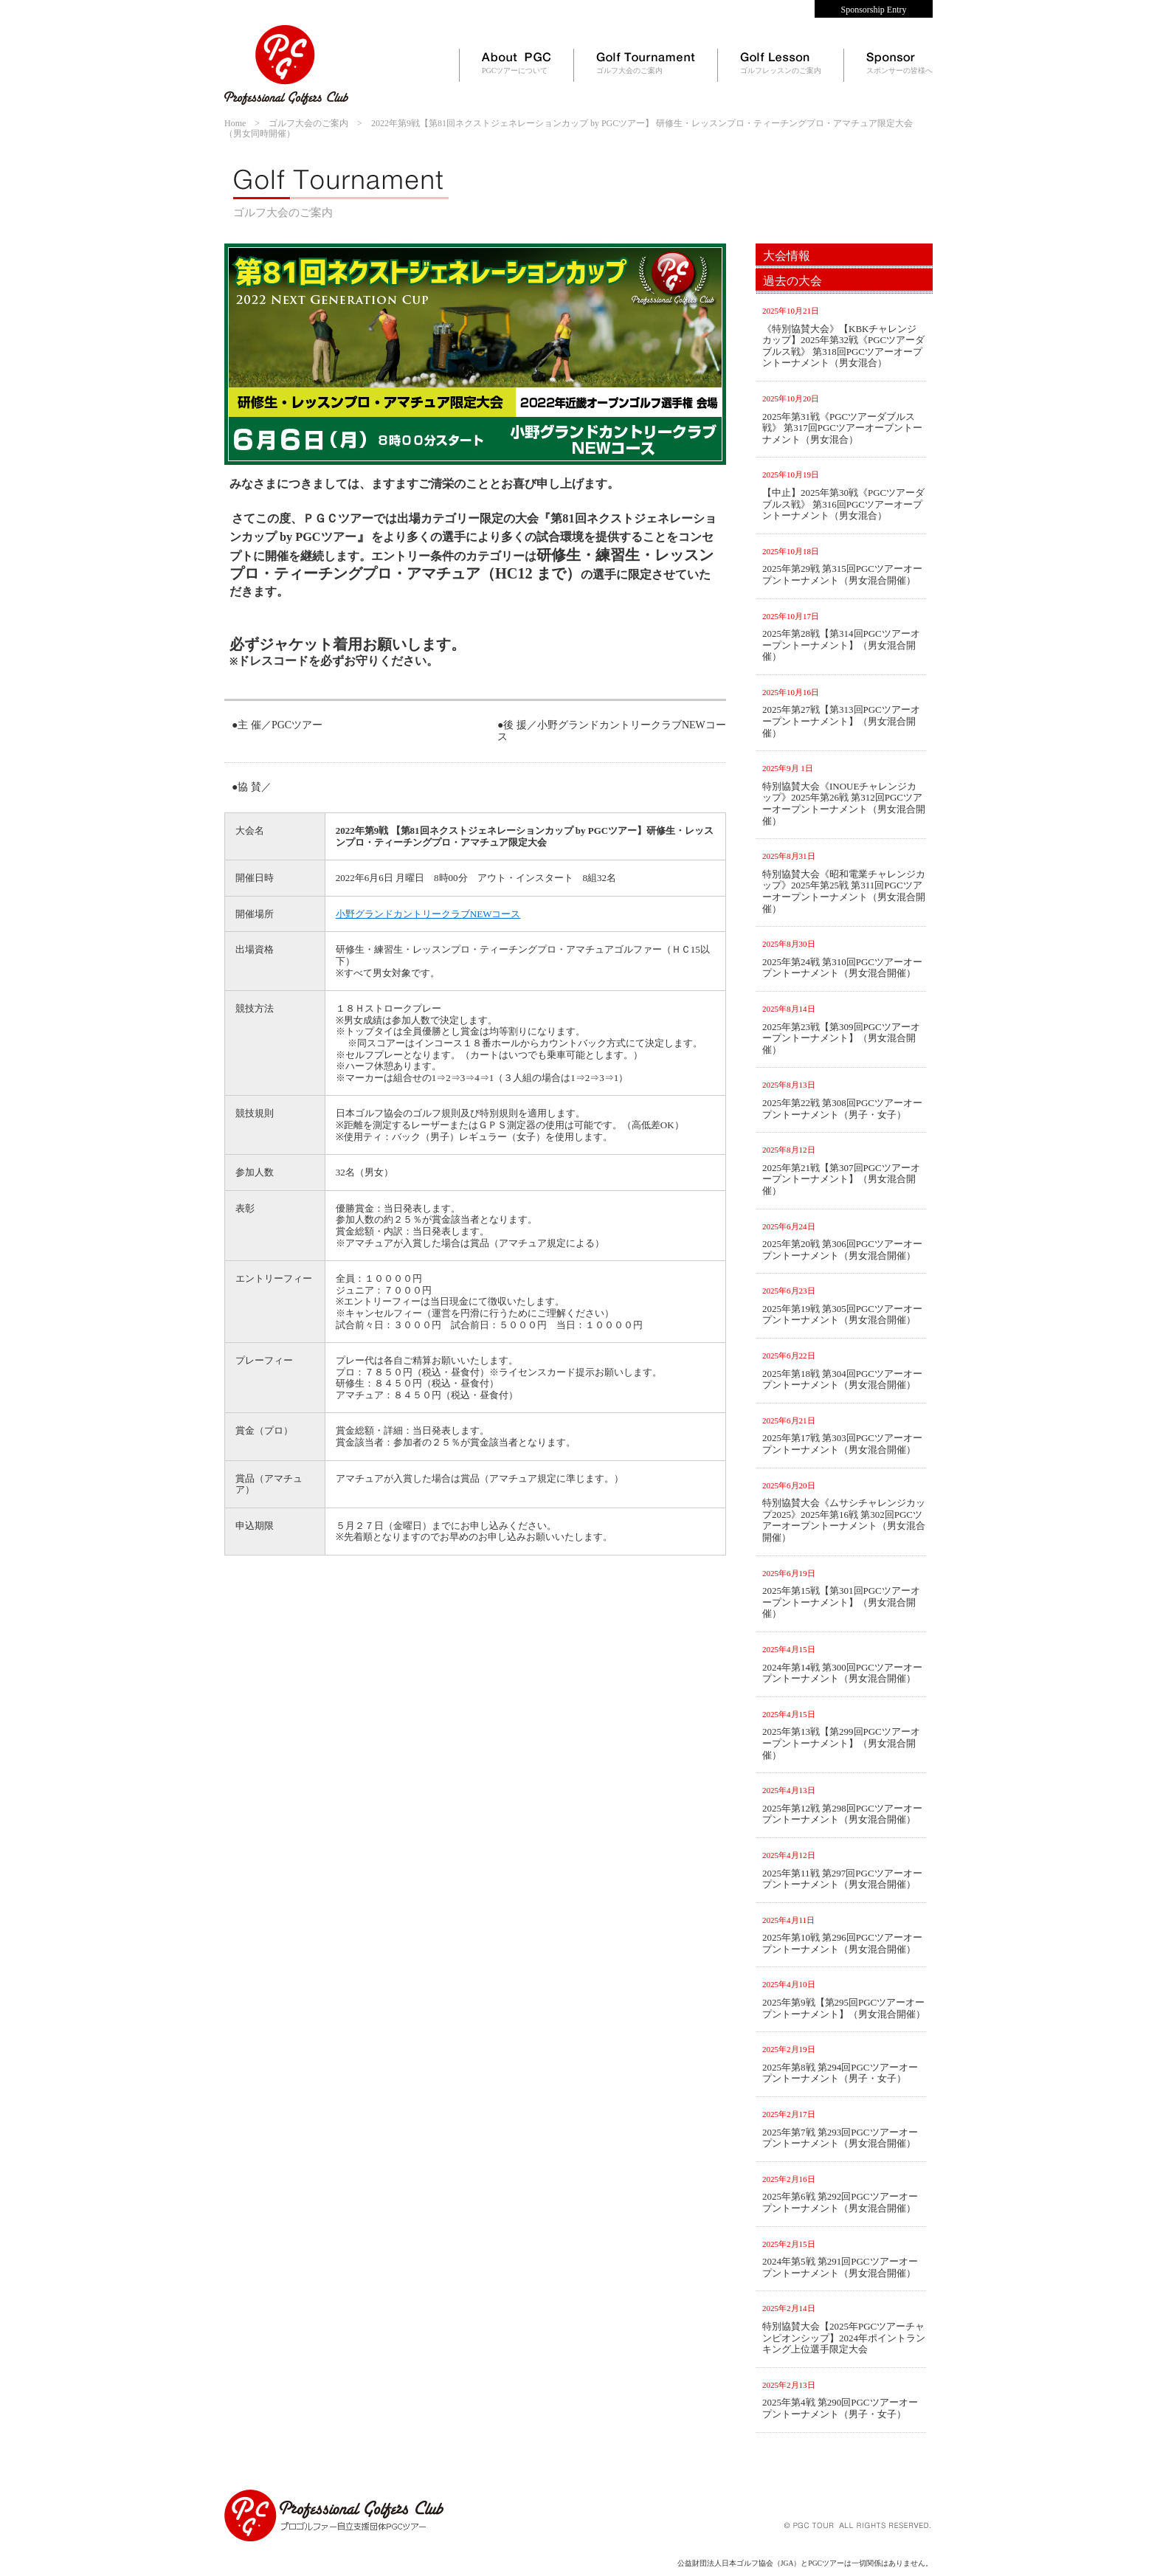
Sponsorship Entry (873, 9)
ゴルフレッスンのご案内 (780, 63)
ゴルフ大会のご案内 (645, 63)
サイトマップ (302, 2467)
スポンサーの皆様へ (899, 63)
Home (680, 9)
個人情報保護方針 (390, 2467)
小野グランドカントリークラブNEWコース (428, 913)
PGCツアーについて (516, 63)
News (732, 9)
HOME (237, 2467)
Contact (787, 9)
